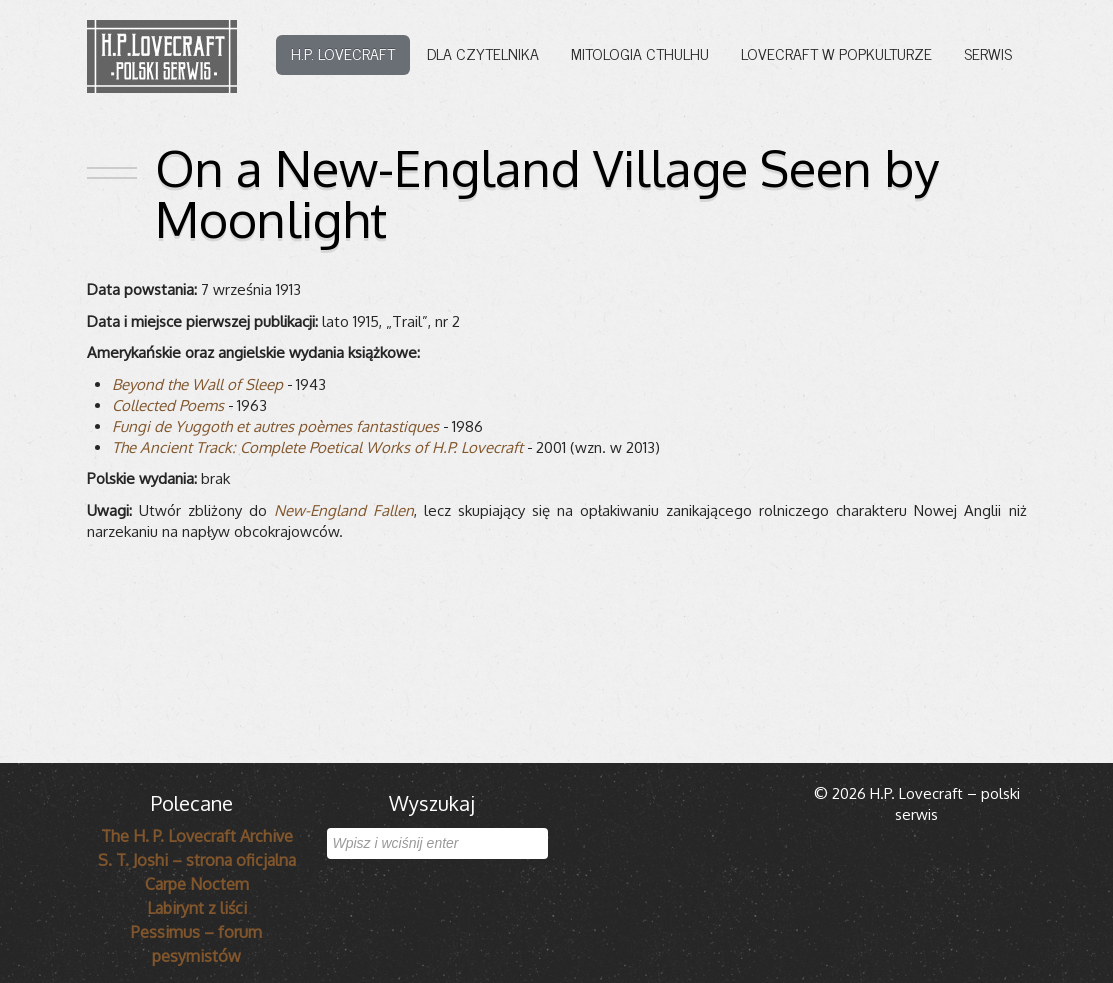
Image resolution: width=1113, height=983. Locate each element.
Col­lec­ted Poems (168, 405)
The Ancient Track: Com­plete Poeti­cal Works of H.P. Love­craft (317, 447)
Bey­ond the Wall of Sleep (197, 384)
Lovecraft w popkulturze (836, 53)
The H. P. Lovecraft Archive (197, 836)
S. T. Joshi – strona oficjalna (197, 860)
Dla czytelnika (483, 53)
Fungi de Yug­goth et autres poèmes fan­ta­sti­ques (275, 426)
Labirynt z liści (197, 908)
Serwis (988, 53)
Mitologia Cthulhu (640, 53)
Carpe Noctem (197, 884)
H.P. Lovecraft (343, 53)
